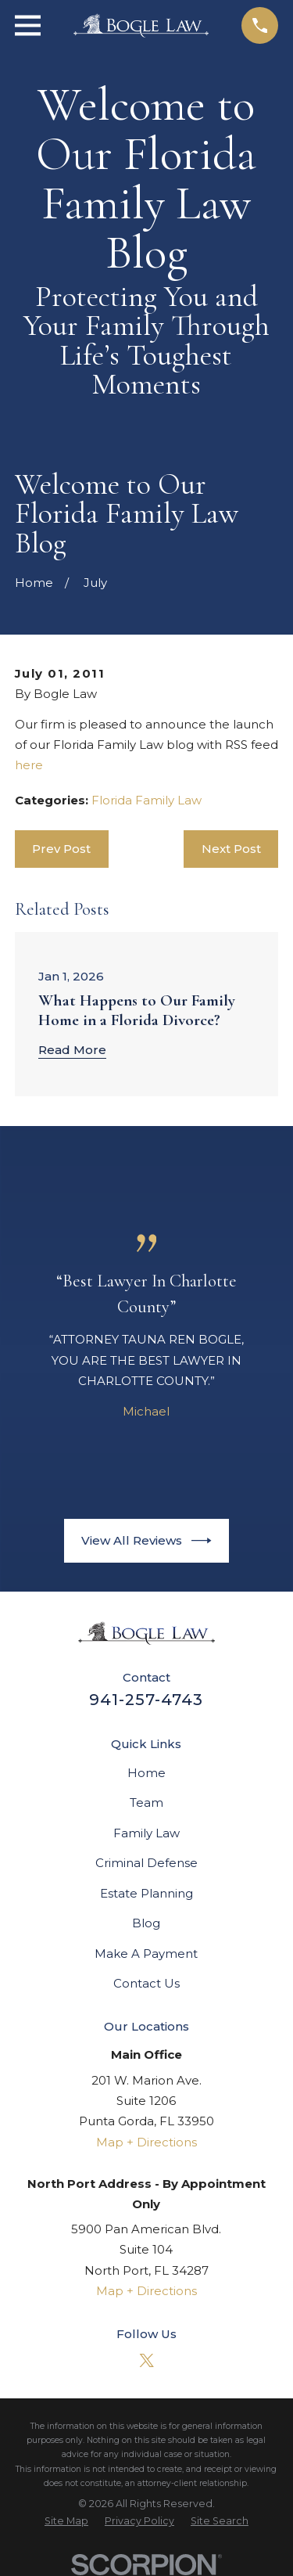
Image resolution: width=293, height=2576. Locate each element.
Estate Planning (146, 1893)
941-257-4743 (146, 1699)
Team (146, 1802)
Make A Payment (146, 1953)
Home (146, 1772)
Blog (146, 1923)
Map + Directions (146, 2142)
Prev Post (61, 848)
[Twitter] (146, 2360)
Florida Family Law (146, 800)
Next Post (231, 848)
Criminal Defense (146, 1862)
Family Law (146, 1833)
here (29, 764)
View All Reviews (146, 1541)
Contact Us (146, 1983)
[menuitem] (66, 2521)
